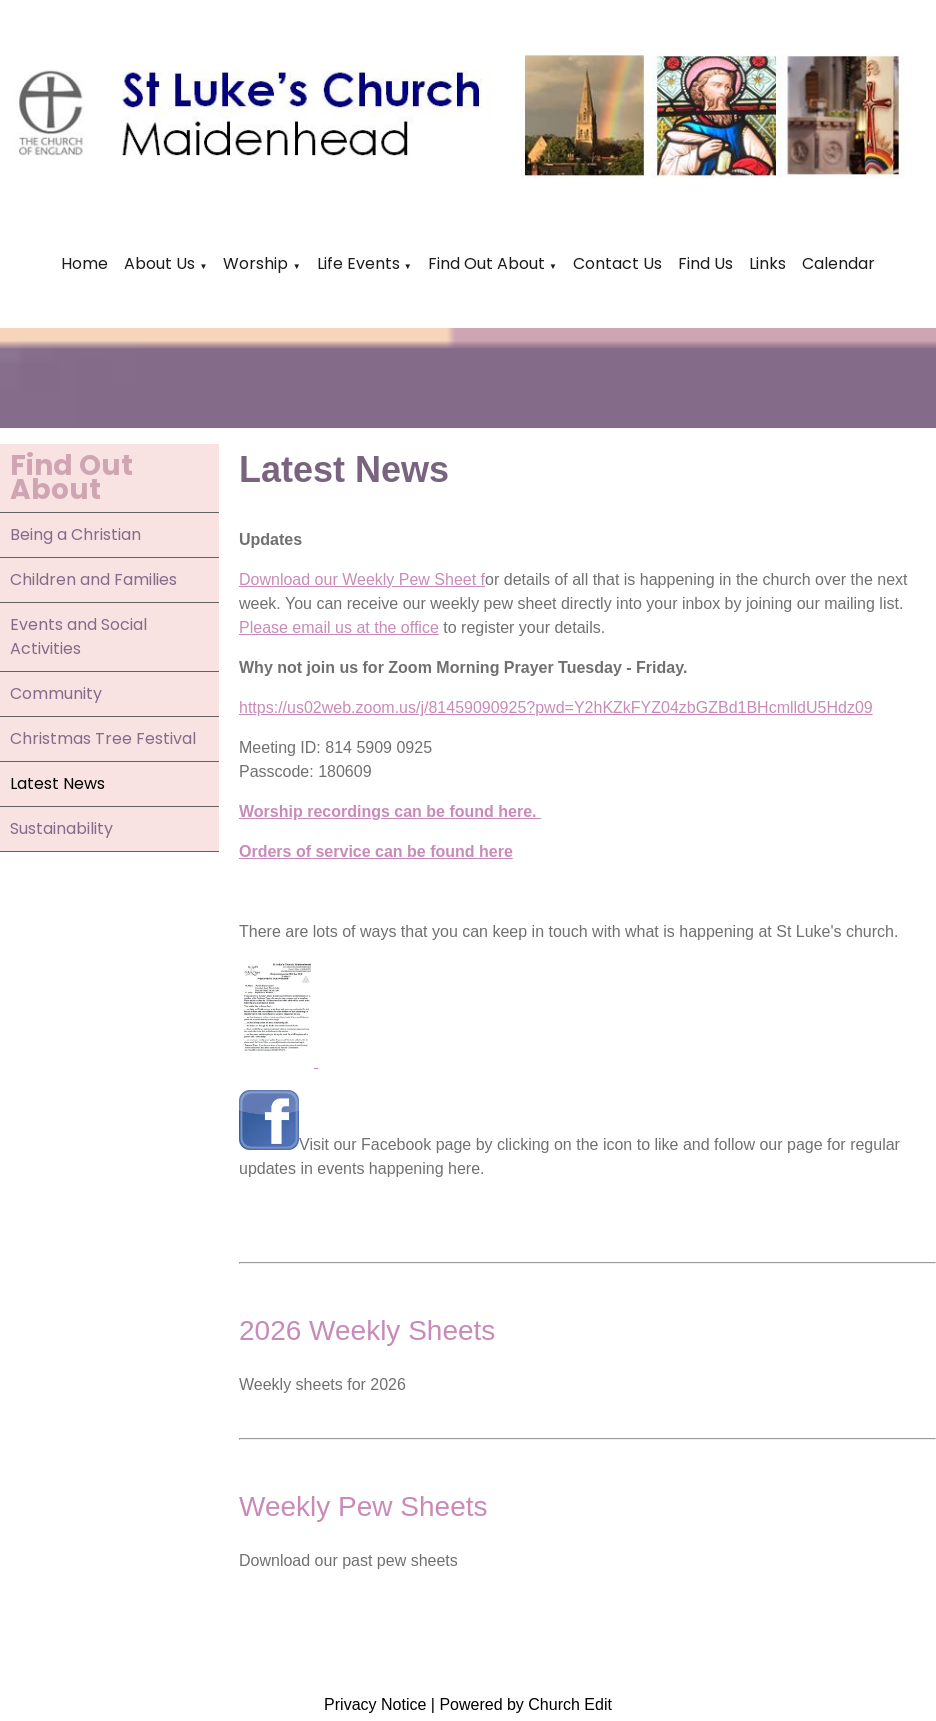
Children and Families (93, 579)
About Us (159, 263)
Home (84, 263)
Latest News (57, 783)
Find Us (705, 263)
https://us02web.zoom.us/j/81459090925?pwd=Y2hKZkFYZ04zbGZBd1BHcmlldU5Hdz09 (556, 707)
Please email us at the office (339, 627)
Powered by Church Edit (525, 1704)
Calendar (838, 263)
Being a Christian (75, 534)
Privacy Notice (375, 1704)
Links (767, 263)
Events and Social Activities (78, 636)
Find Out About (486, 263)
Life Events (360, 263)
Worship (255, 263)
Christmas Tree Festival (103, 738)
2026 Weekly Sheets (367, 1330)
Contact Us (617, 263)
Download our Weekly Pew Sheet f (362, 579)
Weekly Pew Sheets (363, 1506)
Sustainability (61, 828)
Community (56, 693)
